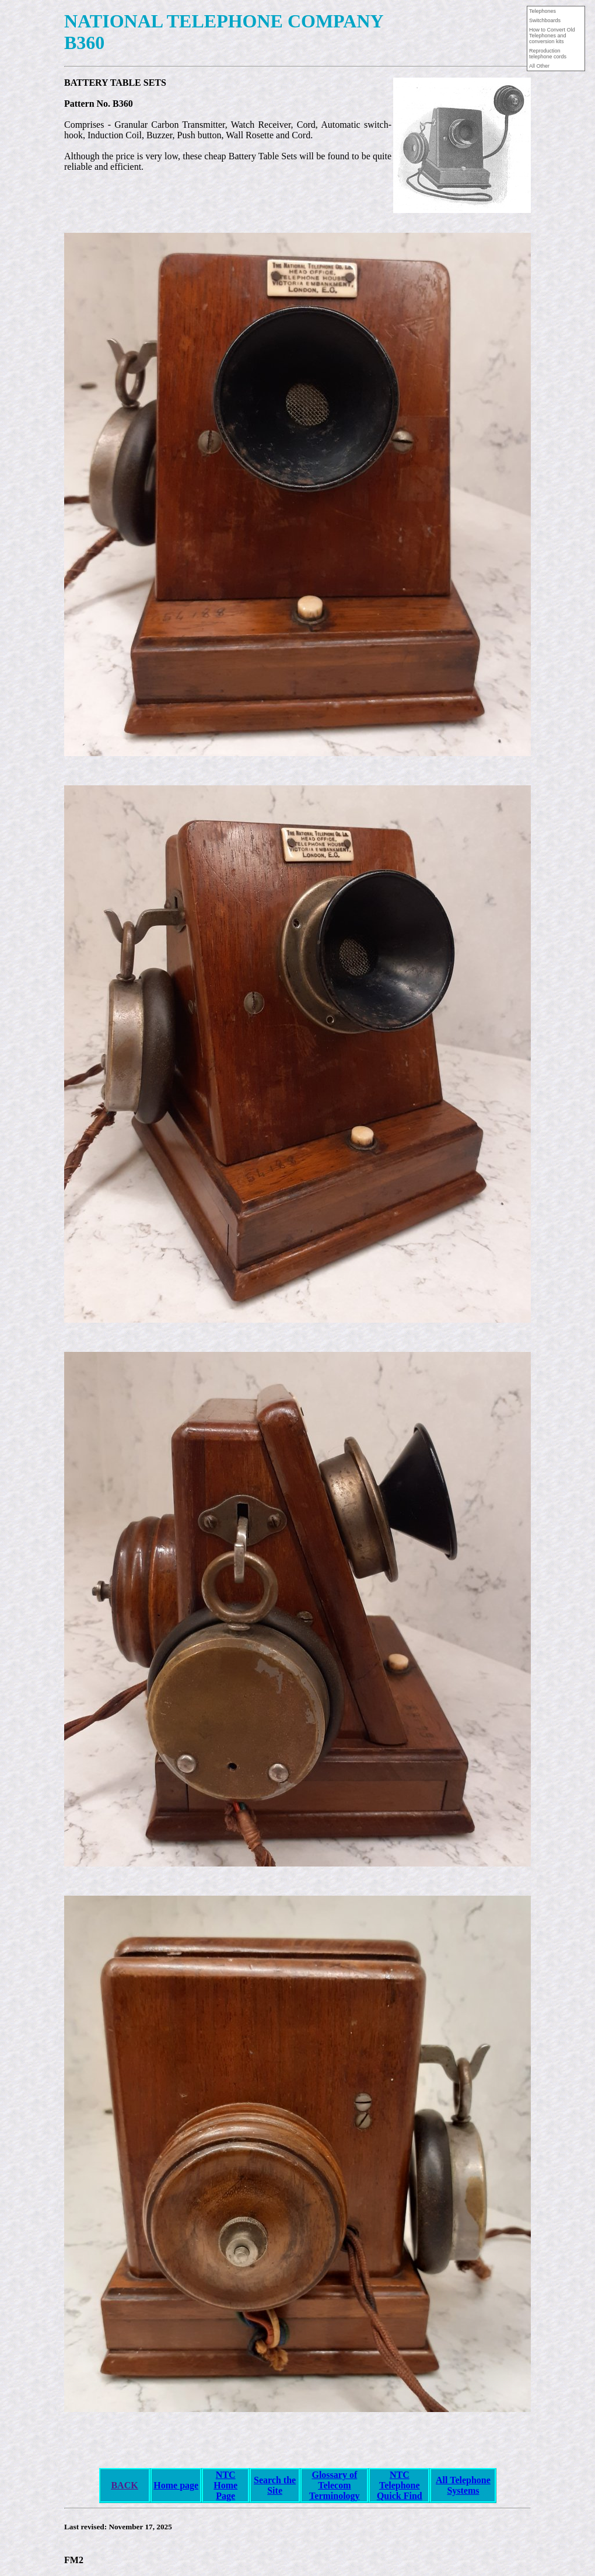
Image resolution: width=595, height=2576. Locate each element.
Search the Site (275, 2485)
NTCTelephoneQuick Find (399, 2485)
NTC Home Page (225, 2485)
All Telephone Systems (463, 2485)
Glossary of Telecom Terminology (334, 2485)
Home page (175, 2485)
